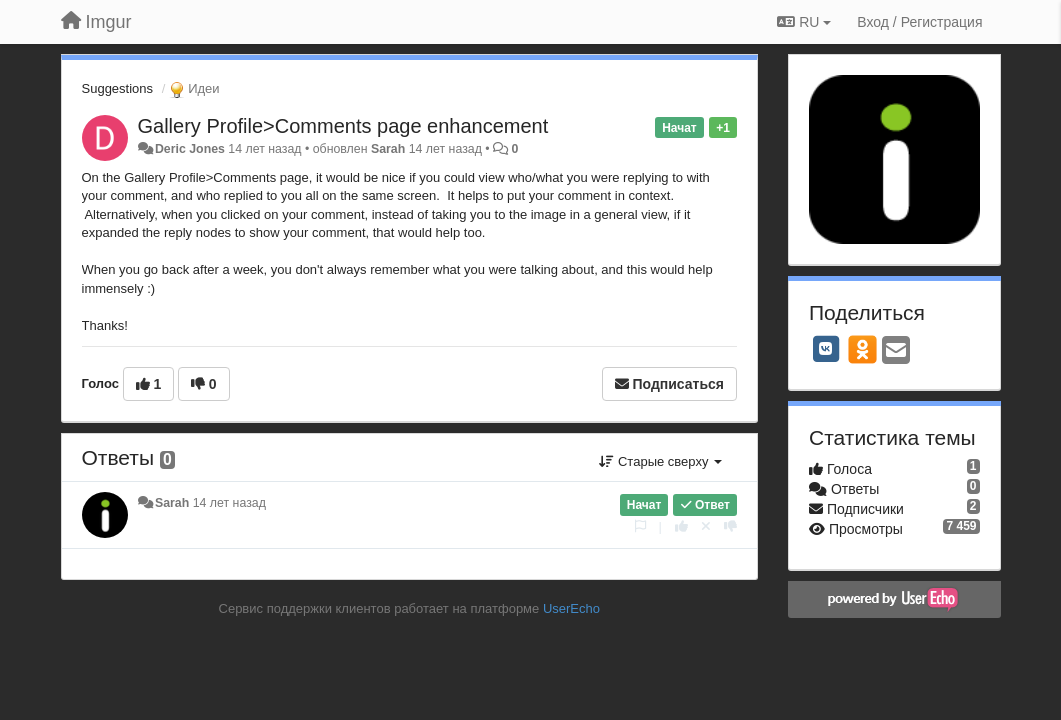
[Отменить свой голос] (706, 526)
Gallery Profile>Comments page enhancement (343, 126)
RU (804, 22)
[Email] (896, 351)
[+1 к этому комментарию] (681, 526)
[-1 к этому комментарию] (730, 526)
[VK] (826, 349)
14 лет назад (229, 503)
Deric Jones (190, 149)
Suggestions (118, 88)
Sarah (388, 149)
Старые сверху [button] (660, 461)
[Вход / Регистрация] (919, 22)
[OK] (862, 349)
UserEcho (571, 608)
